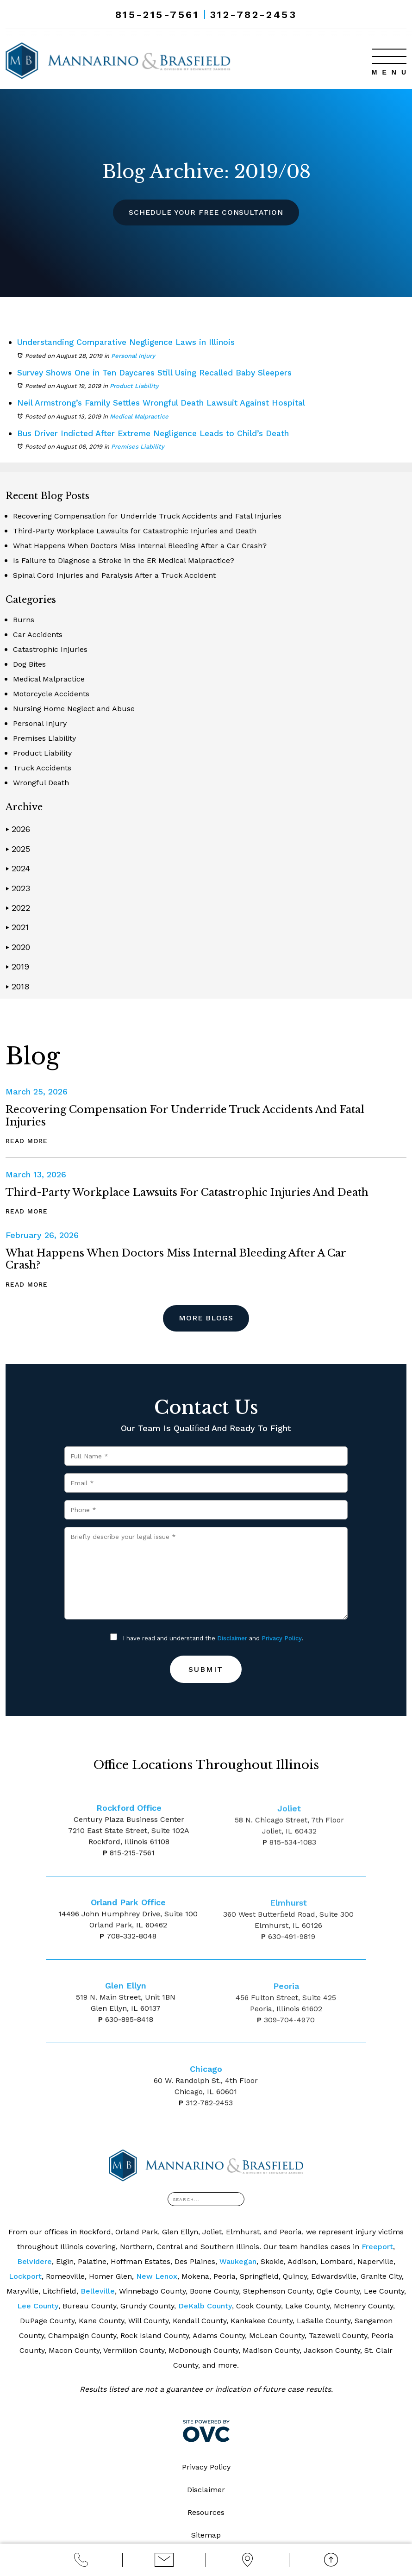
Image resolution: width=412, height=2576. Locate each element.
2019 (17, 966)
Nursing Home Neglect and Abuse (74, 708)
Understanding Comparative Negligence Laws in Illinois (130, 342)
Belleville (98, 2291)
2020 (18, 946)
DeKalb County (205, 2306)
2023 (18, 888)
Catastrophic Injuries (50, 649)
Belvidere (34, 2261)
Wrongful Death (41, 782)
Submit (205, 1669)
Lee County (37, 2306)
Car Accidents (37, 634)
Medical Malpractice (139, 416)
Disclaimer (232, 1638)
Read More (27, 1140)
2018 (17, 986)
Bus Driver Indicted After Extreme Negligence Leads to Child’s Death (158, 433)
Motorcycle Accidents (51, 693)
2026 (18, 829)
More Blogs (206, 1317)
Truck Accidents (42, 767)
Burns (23, 619)
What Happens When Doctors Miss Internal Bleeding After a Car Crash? (140, 545)
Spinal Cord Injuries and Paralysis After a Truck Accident (114, 575)
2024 (18, 868)
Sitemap (206, 2535)
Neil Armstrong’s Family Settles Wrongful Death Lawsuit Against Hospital (166, 402)
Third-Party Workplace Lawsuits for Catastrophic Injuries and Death (134, 530)
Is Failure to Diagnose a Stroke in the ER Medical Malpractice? (123, 560)
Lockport (25, 2276)
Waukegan (237, 2261)
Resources (206, 2512)
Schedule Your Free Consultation (206, 211)
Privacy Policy (282, 1638)
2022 (18, 907)
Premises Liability (137, 446)
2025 (18, 848)
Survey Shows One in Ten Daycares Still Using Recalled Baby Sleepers (160, 372)
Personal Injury (133, 355)
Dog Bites (29, 664)
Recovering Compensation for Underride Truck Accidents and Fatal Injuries (147, 516)
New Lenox (156, 2276)
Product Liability (134, 385)
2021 (17, 927)
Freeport (377, 2247)
